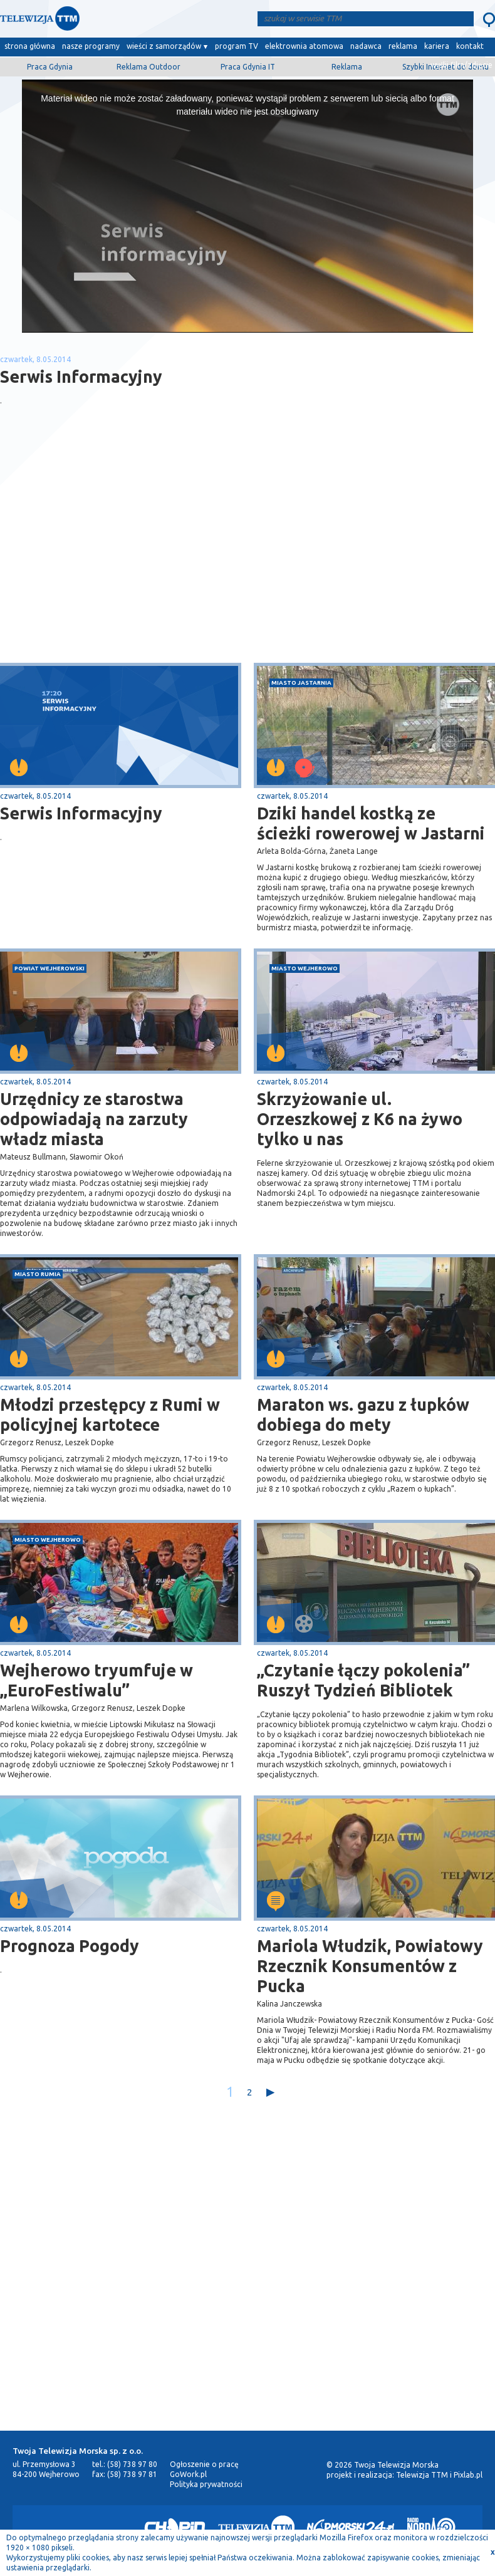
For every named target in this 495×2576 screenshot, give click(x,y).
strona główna (29, 46)
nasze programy (91, 46)
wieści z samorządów (164, 46)
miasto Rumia (37, 1273)
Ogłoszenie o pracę (204, 2464)
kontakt (470, 46)
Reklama (346, 67)
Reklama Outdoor (148, 67)
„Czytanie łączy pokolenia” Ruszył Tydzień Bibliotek (363, 1680)
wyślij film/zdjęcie (461, 65)
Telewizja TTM (422, 2475)
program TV (236, 46)
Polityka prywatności (206, 2484)
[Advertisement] (124, 563)
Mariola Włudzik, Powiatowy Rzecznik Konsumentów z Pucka (370, 1965)
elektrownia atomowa (304, 46)
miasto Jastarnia (301, 682)
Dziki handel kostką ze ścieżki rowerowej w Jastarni (371, 823)
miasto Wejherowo (304, 968)
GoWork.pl (188, 2474)
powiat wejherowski (49, 968)
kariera (436, 46)
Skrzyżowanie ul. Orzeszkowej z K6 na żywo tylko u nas (359, 1118)
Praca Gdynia (50, 67)
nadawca (366, 46)
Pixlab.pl (468, 2475)
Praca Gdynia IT (248, 67)
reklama (402, 46)
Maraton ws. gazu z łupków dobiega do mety (363, 1414)
